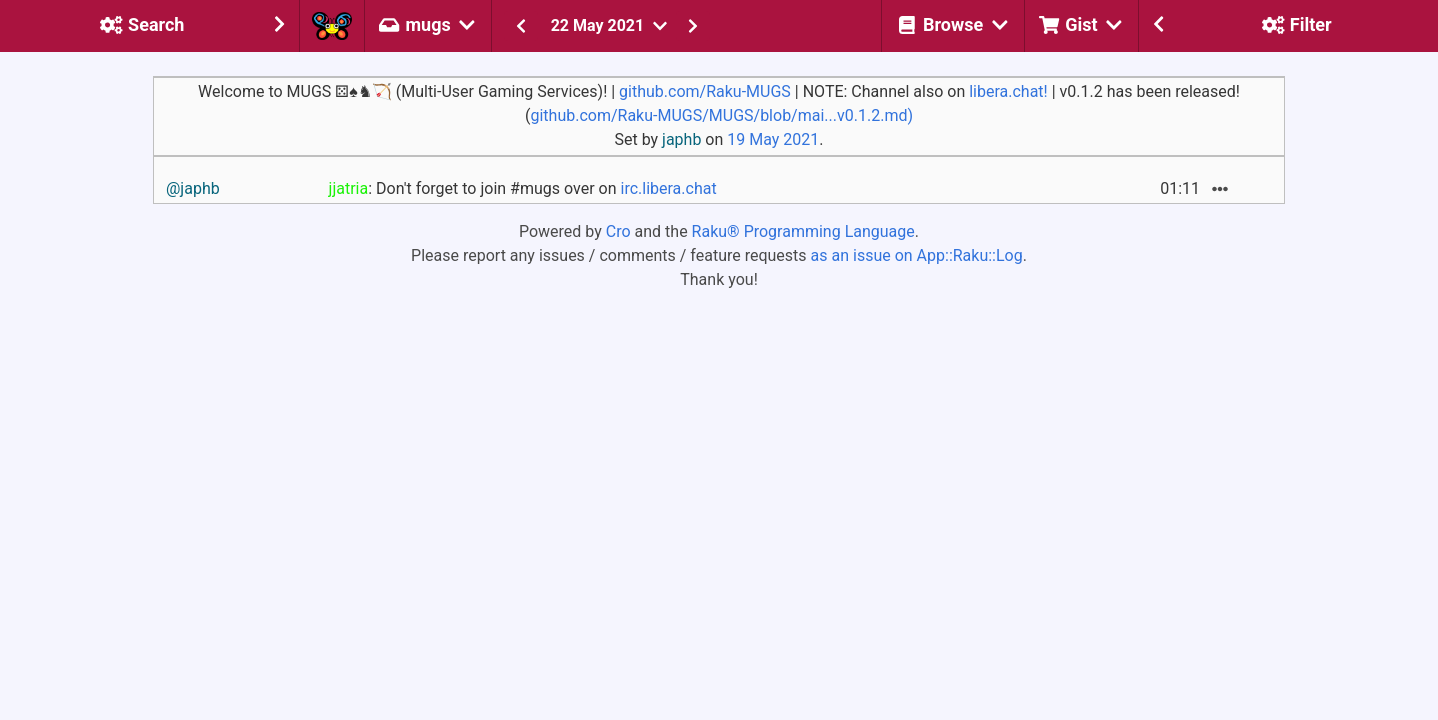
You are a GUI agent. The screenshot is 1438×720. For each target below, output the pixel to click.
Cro (618, 231)
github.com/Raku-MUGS (705, 91)
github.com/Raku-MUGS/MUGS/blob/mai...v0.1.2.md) (721, 115)
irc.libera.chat (668, 188)
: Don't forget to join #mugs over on (523, 188)
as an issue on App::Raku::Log (917, 255)
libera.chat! (1008, 91)
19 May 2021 (773, 139)
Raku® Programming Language (803, 231)
